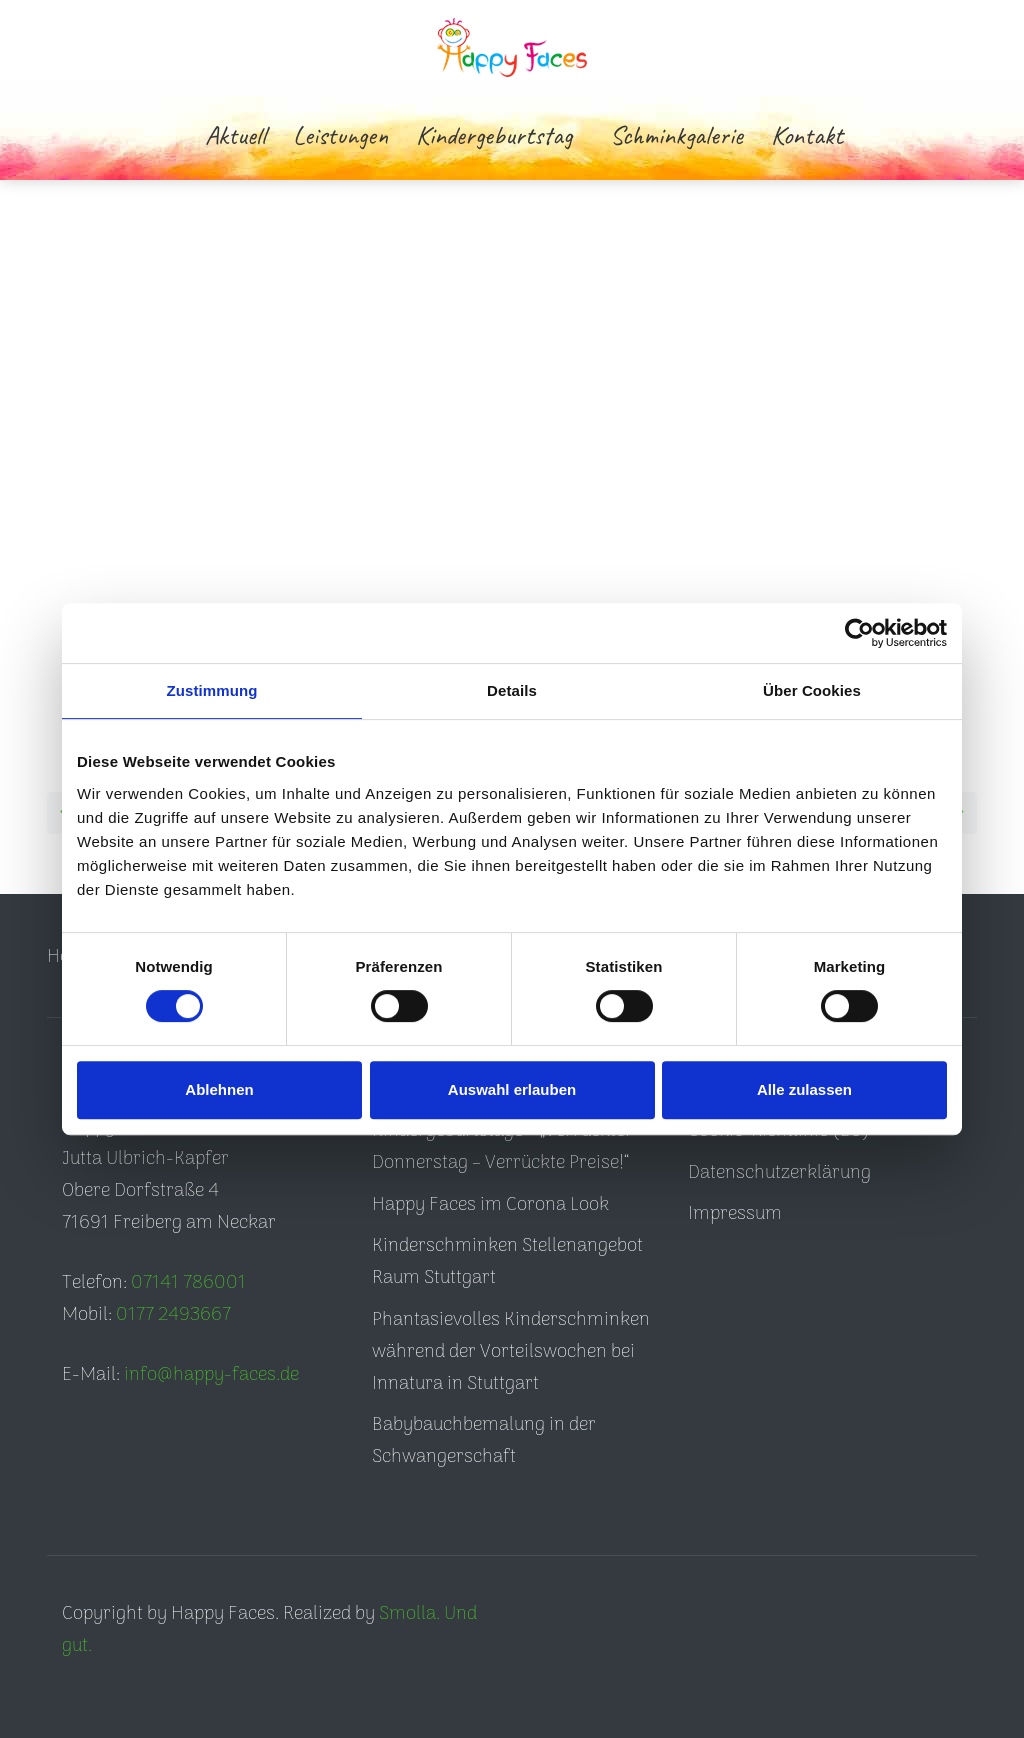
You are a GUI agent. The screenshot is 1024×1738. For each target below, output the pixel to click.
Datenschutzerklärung (779, 1173)
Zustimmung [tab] (212, 690)
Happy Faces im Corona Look (490, 1205)
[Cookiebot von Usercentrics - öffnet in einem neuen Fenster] (859, 633)
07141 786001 (188, 1283)
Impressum (735, 1214)
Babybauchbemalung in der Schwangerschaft (484, 1441)
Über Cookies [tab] (812, 690)
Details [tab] (512, 690)
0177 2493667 (173, 1315)
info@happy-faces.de (211, 1375)
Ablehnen (219, 1089)
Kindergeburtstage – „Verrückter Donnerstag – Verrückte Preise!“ (502, 1147)
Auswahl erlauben (512, 1089)
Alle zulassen (804, 1089)
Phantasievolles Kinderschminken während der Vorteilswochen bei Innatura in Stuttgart (511, 1352)
